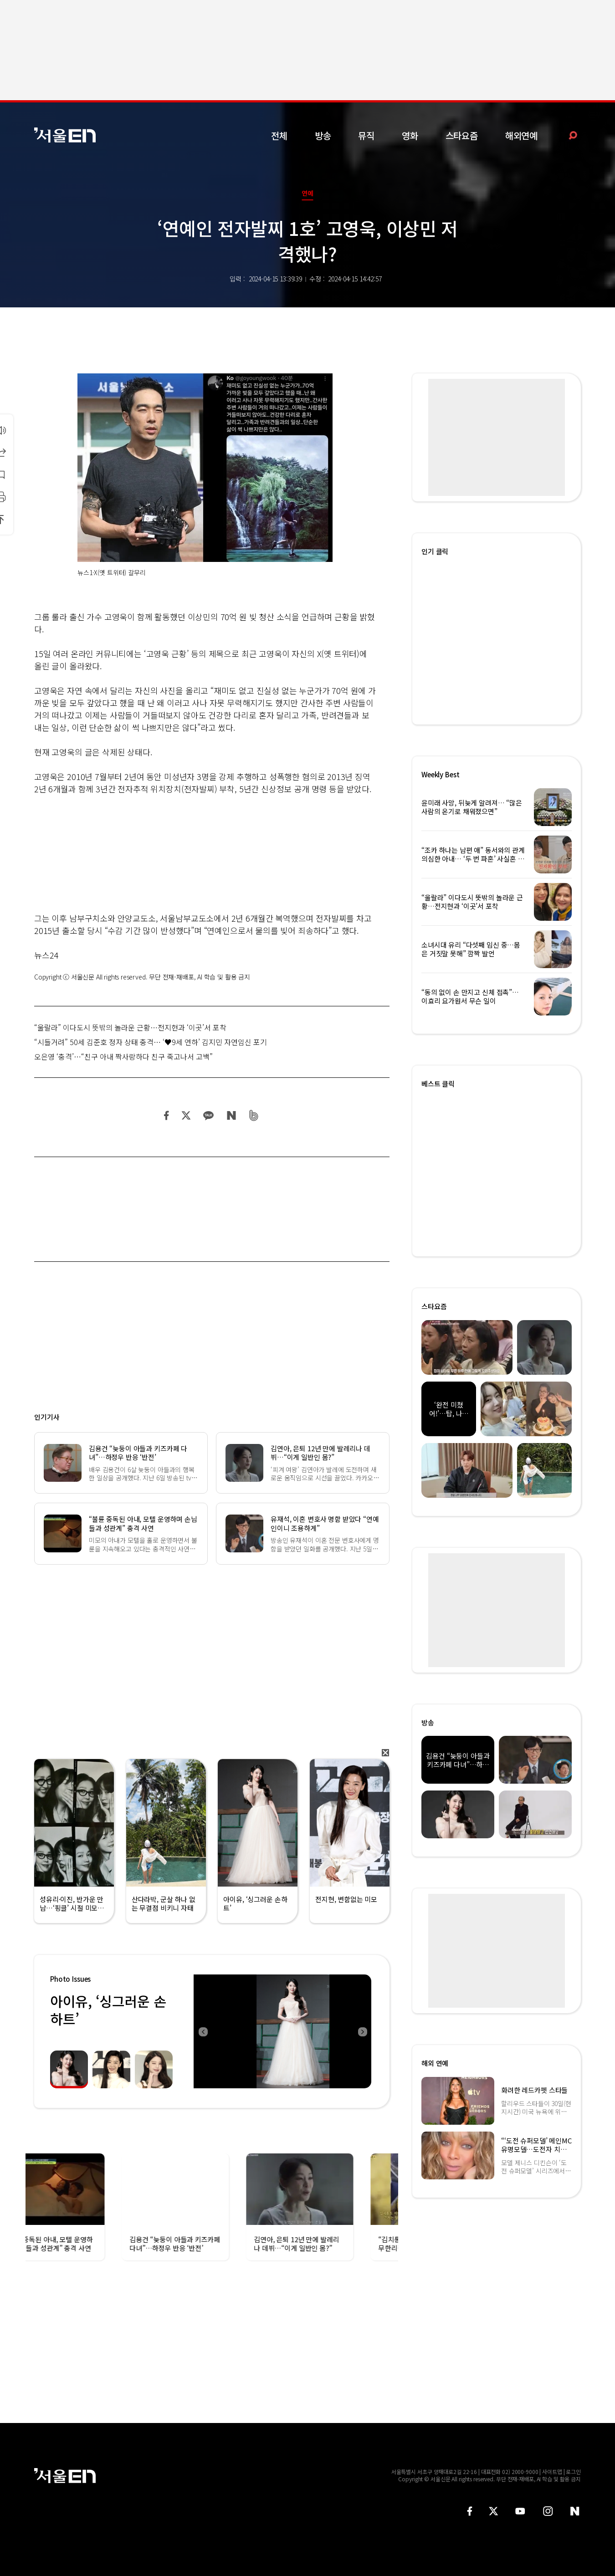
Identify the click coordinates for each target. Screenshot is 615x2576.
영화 (410, 135)
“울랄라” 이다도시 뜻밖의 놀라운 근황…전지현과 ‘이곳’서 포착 (130, 1027)
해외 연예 (434, 2063)
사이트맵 (552, 2471)
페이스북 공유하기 (166, 1115)
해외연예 (521, 135)
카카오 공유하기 (208, 1115)
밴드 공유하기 (254, 1115)
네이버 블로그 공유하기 (231, 1115)
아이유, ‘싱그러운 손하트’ (108, 2010)
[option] (282, 2031)
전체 (279, 135)
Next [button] (362, 2031)
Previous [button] (202, 2031)
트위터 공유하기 (186, 1115)
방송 (323, 135)
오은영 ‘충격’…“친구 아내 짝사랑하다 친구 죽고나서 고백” (123, 1056)
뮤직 (366, 135)
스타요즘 (462, 135)
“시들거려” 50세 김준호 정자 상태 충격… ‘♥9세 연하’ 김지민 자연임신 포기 (150, 1041)
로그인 (573, 2471)
